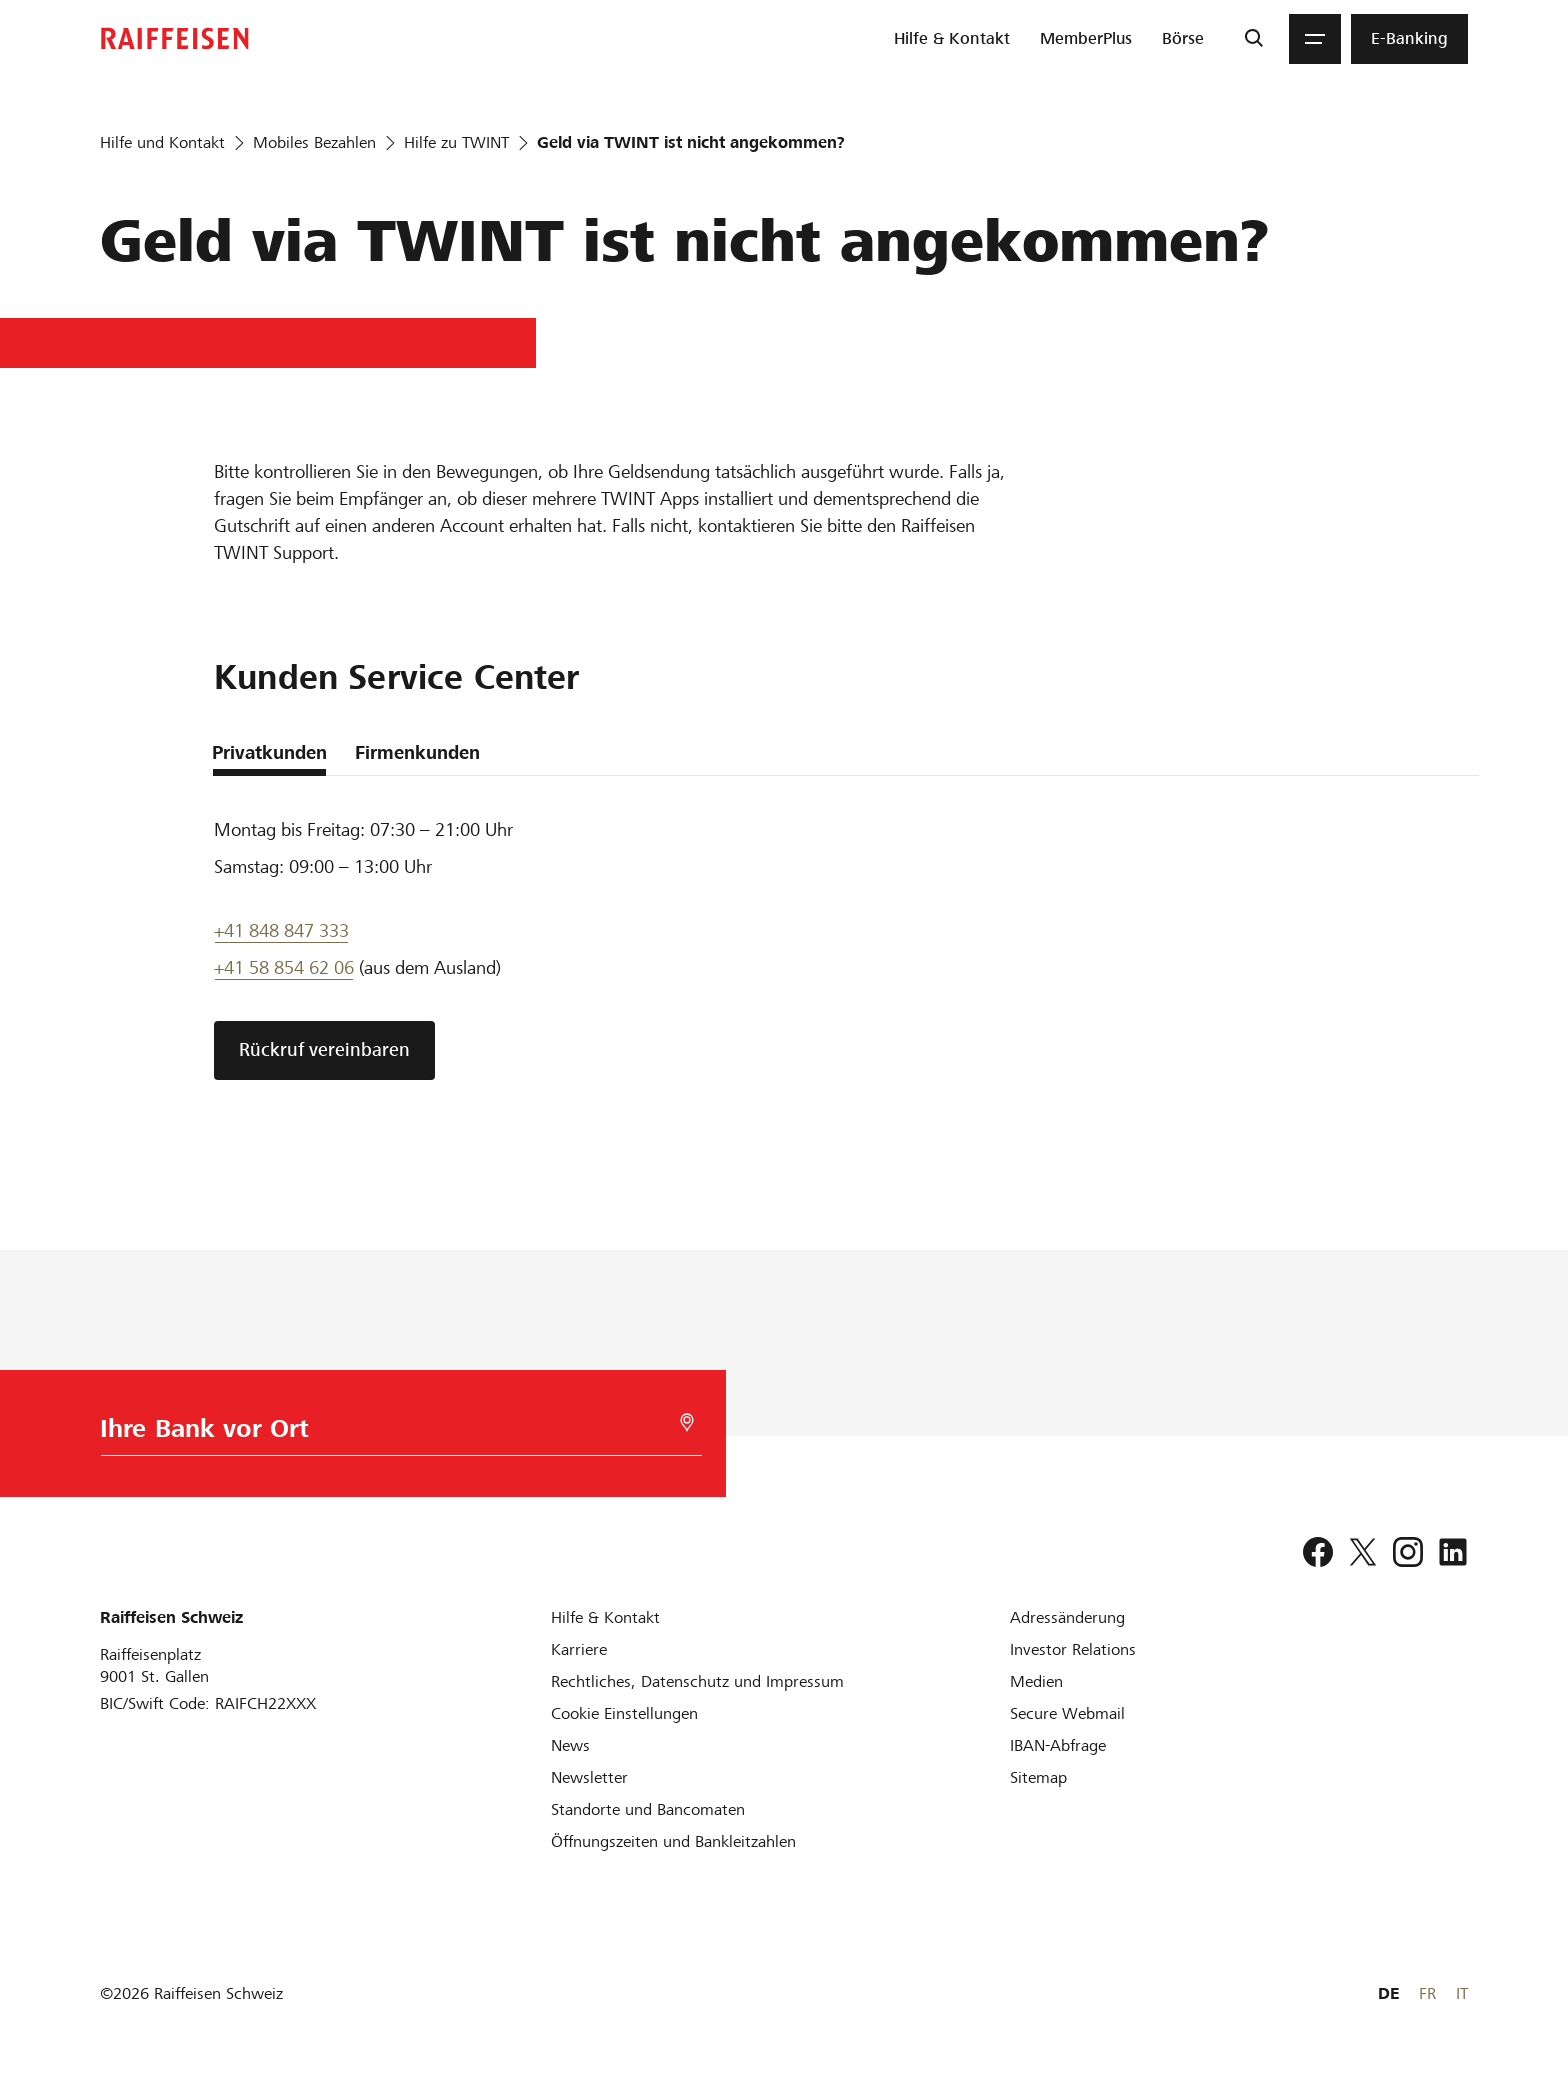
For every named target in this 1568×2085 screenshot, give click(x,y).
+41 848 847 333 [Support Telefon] (281, 930)
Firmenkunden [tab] (417, 752)
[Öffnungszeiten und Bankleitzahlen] (673, 1841)
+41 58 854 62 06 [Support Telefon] (284, 967)
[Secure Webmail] (1067, 1713)
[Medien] (1036, 1681)
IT (1462, 1993)
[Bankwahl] (394, 1433)
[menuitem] (952, 39)
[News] (570, 1745)
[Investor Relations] (1073, 1649)
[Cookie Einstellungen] (624, 1713)
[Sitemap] (1038, 1777)
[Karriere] (579, 1649)
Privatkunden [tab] (269, 752)
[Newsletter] (589, 1777)
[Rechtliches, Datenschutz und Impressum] (697, 1681)
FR (1427, 1993)
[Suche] (1253, 39)
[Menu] (1315, 39)
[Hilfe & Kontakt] (605, 1617)
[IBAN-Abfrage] (1058, 1745)
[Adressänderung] (1067, 1617)
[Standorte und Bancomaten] (648, 1809)
